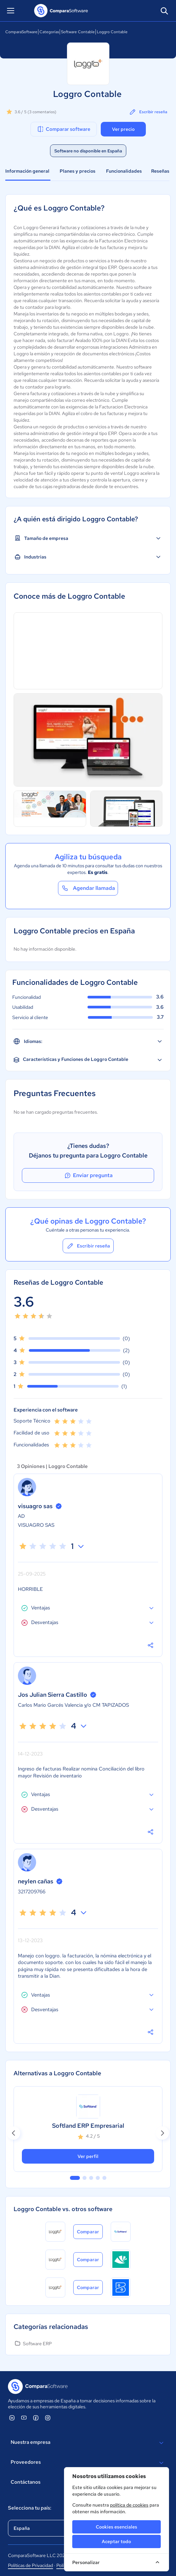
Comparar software (63, 129)
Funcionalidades (124, 171)
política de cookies (129, 2505)
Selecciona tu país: (29, 2508)
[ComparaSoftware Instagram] (48, 2418)
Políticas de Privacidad (30, 2565)
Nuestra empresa (88, 2443)
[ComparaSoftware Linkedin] (12, 2418)
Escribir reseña (148, 112)
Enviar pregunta (88, 1175)
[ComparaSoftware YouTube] (24, 2418)
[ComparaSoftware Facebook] (36, 2418)
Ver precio (123, 129)
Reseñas (160, 171)
